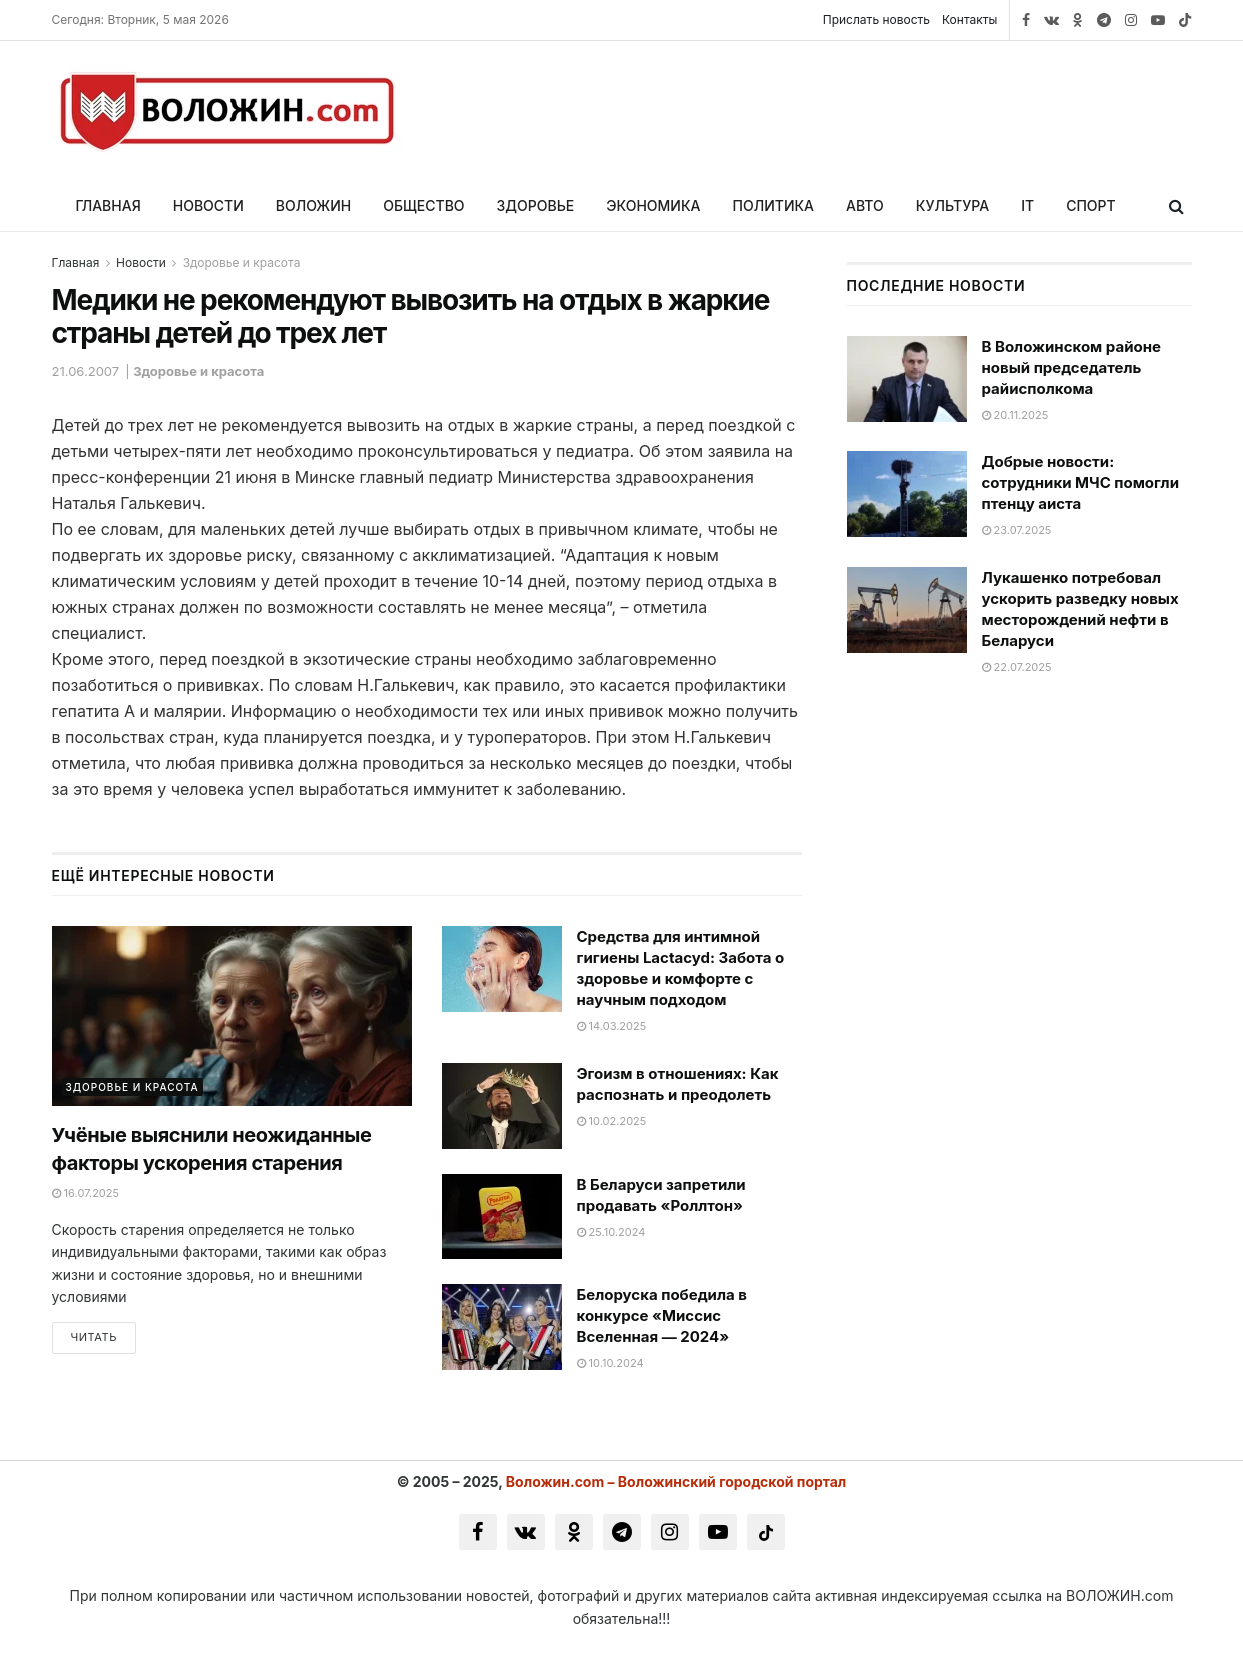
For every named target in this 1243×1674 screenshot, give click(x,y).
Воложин (313, 205)
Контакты (969, 19)
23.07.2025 (1017, 530)
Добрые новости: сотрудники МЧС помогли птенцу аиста (1081, 482)
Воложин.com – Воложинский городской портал (676, 1481)
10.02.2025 (612, 1121)
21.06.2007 (86, 371)
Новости (208, 205)
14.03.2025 (612, 1026)
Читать (94, 1338)
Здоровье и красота (242, 262)
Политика (774, 205)
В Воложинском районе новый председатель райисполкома (1071, 367)
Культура (952, 205)
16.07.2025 (86, 1193)
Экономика (653, 205)
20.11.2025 (1015, 415)
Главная (108, 205)
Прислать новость (876, 19)
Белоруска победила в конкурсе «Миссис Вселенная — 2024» (662, 1315)
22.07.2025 (1017, 667)
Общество (423, 205)
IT (1027, 205)
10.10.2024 (610, 1363)
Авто (865, 205)
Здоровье (536, 205)
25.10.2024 (611, 1232)
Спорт (1091, 205)
